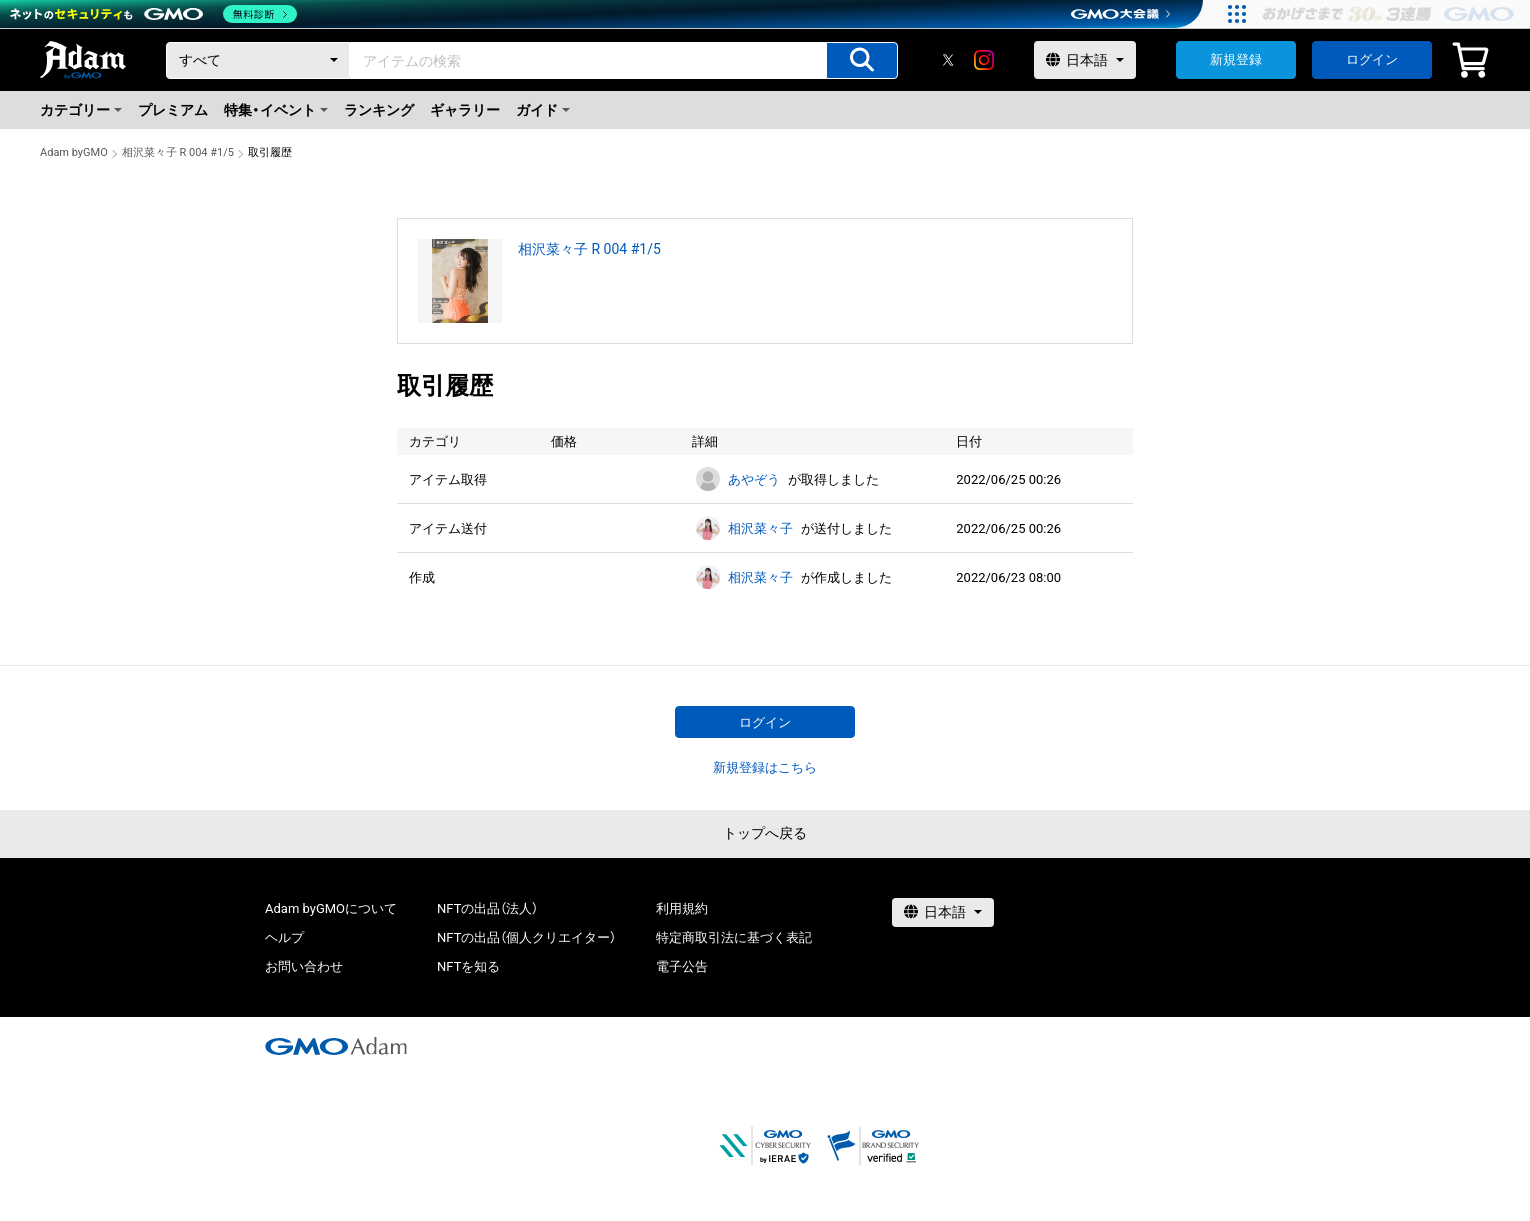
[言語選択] (1085, 60)
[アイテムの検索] (862, 60)
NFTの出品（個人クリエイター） (526, 937)
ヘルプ (284, 937)
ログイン (1372, 59)
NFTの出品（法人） (487, 908)
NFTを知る (468, 966)
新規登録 (1236, 59)
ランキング (379, 110)
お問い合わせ (304, 966)
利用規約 (682, 908)
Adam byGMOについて (331, 908)
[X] (948, 60)
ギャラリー (465, 110)
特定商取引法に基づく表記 (734, 937)
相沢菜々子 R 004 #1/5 (178, 152)
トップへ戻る (765, 833)
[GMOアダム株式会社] (336, 1046)
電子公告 (682, 966)
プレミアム (173, 110)
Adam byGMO (74, 152)
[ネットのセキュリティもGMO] (153, 14)
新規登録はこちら (765, 767)
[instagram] (984, 60)
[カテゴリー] (258, 60)
